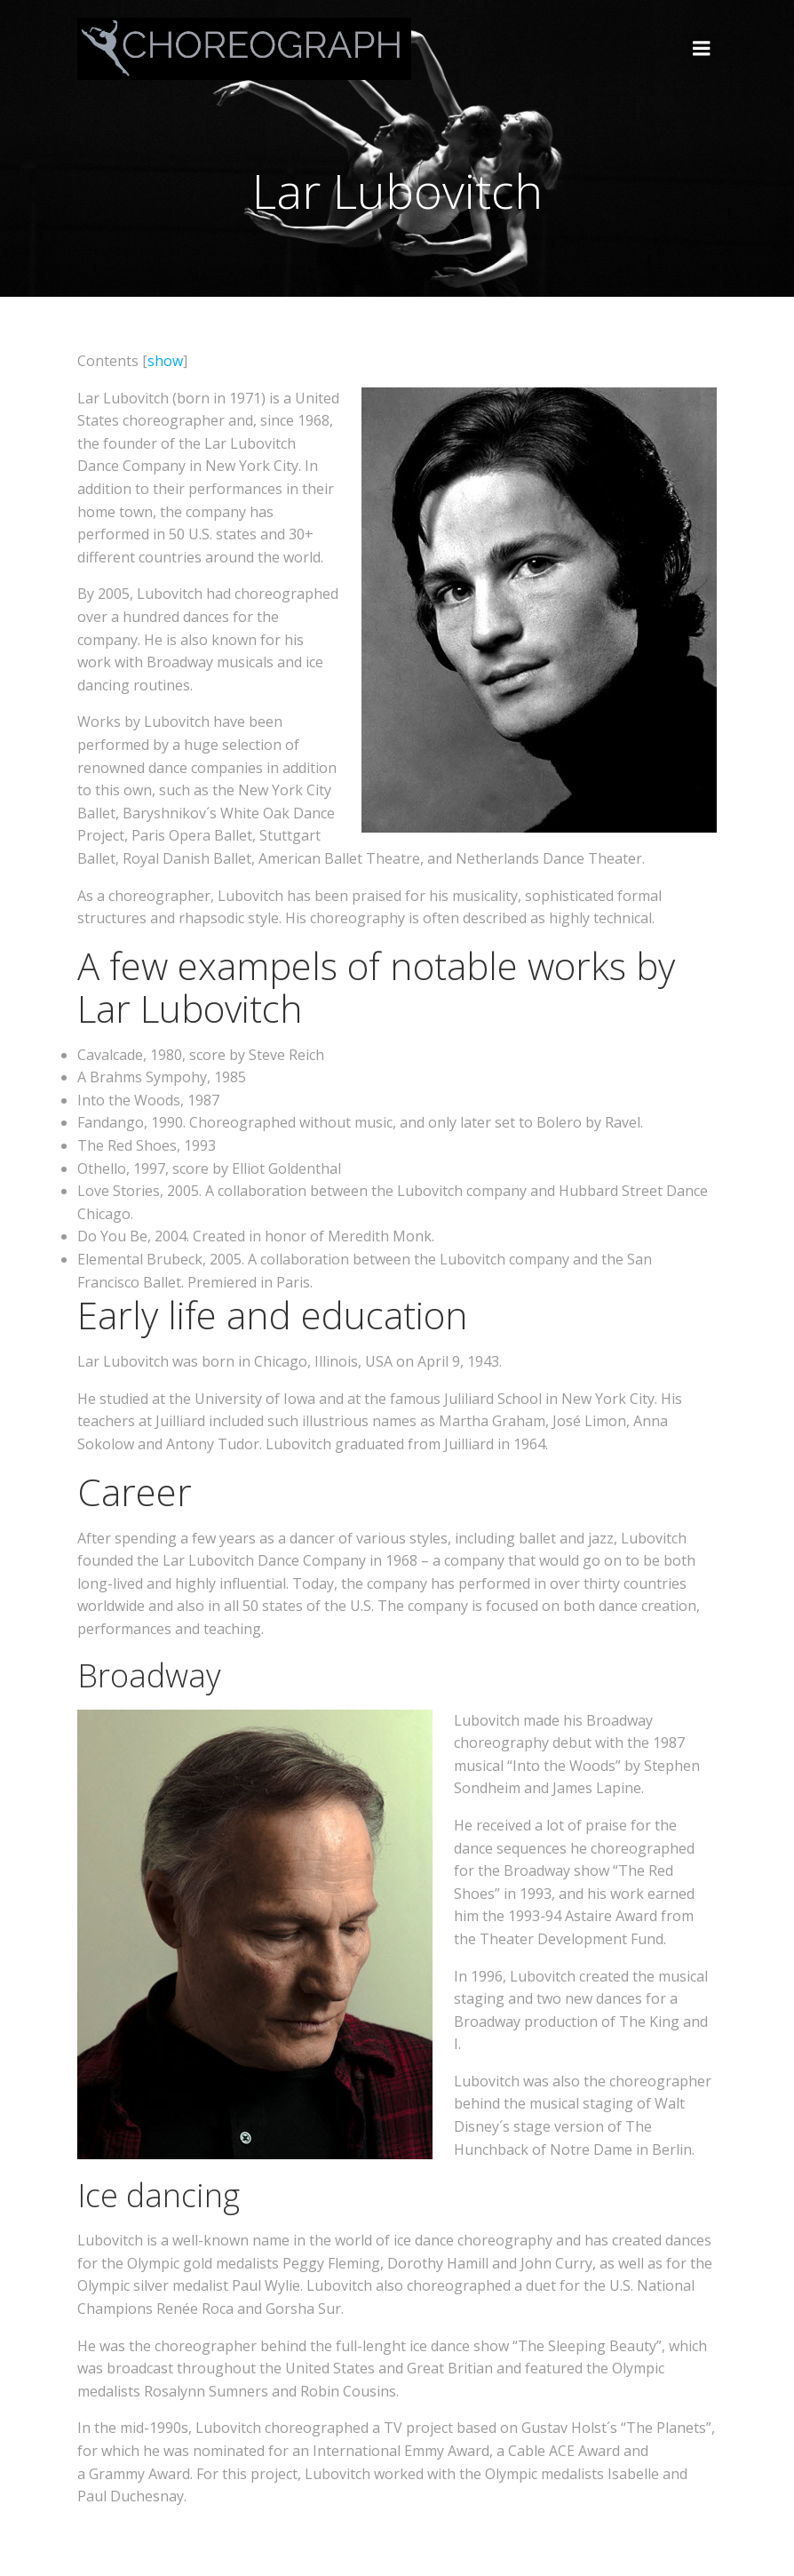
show (165, 361)
